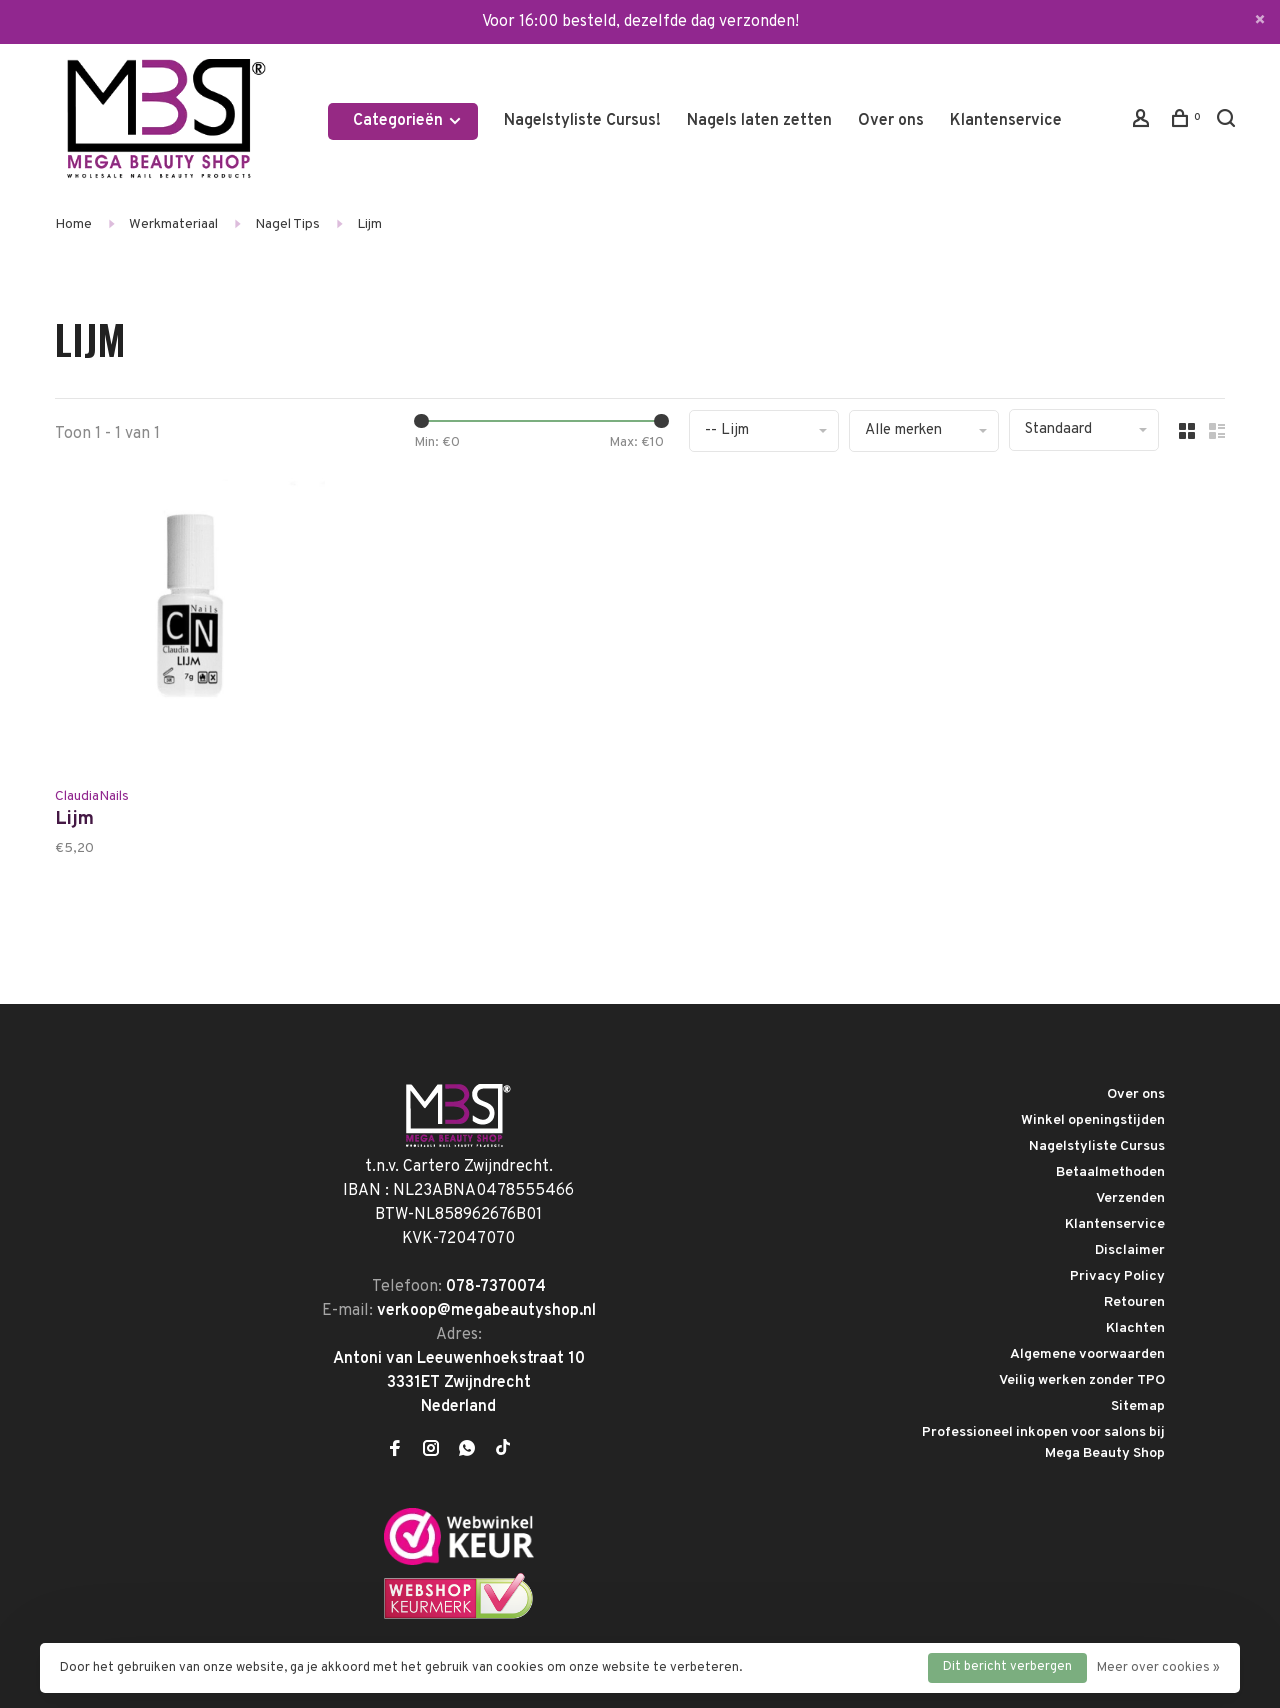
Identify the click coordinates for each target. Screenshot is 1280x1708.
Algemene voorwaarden (1087, 1354)
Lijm (369, 224)
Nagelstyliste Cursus (1097, 1146)
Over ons (891, 121)
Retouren (1134, 1302)
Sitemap (1138, 1406)
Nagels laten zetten (759, 121)
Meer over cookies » (1158, 1668)
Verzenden (1130, 1198)
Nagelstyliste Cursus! (582, 121)
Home (73, 224)
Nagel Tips (287, 224)
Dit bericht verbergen (1007, 1667)
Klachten (1135, 1328)
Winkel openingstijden (1093, 1120)
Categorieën (408, 121)
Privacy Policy (1117, 1276)
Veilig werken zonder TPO (1082, 1380)
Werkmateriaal (173, 224)
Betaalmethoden (1110, 1172)
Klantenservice (1006, 121)
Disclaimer (1130, 1250)
